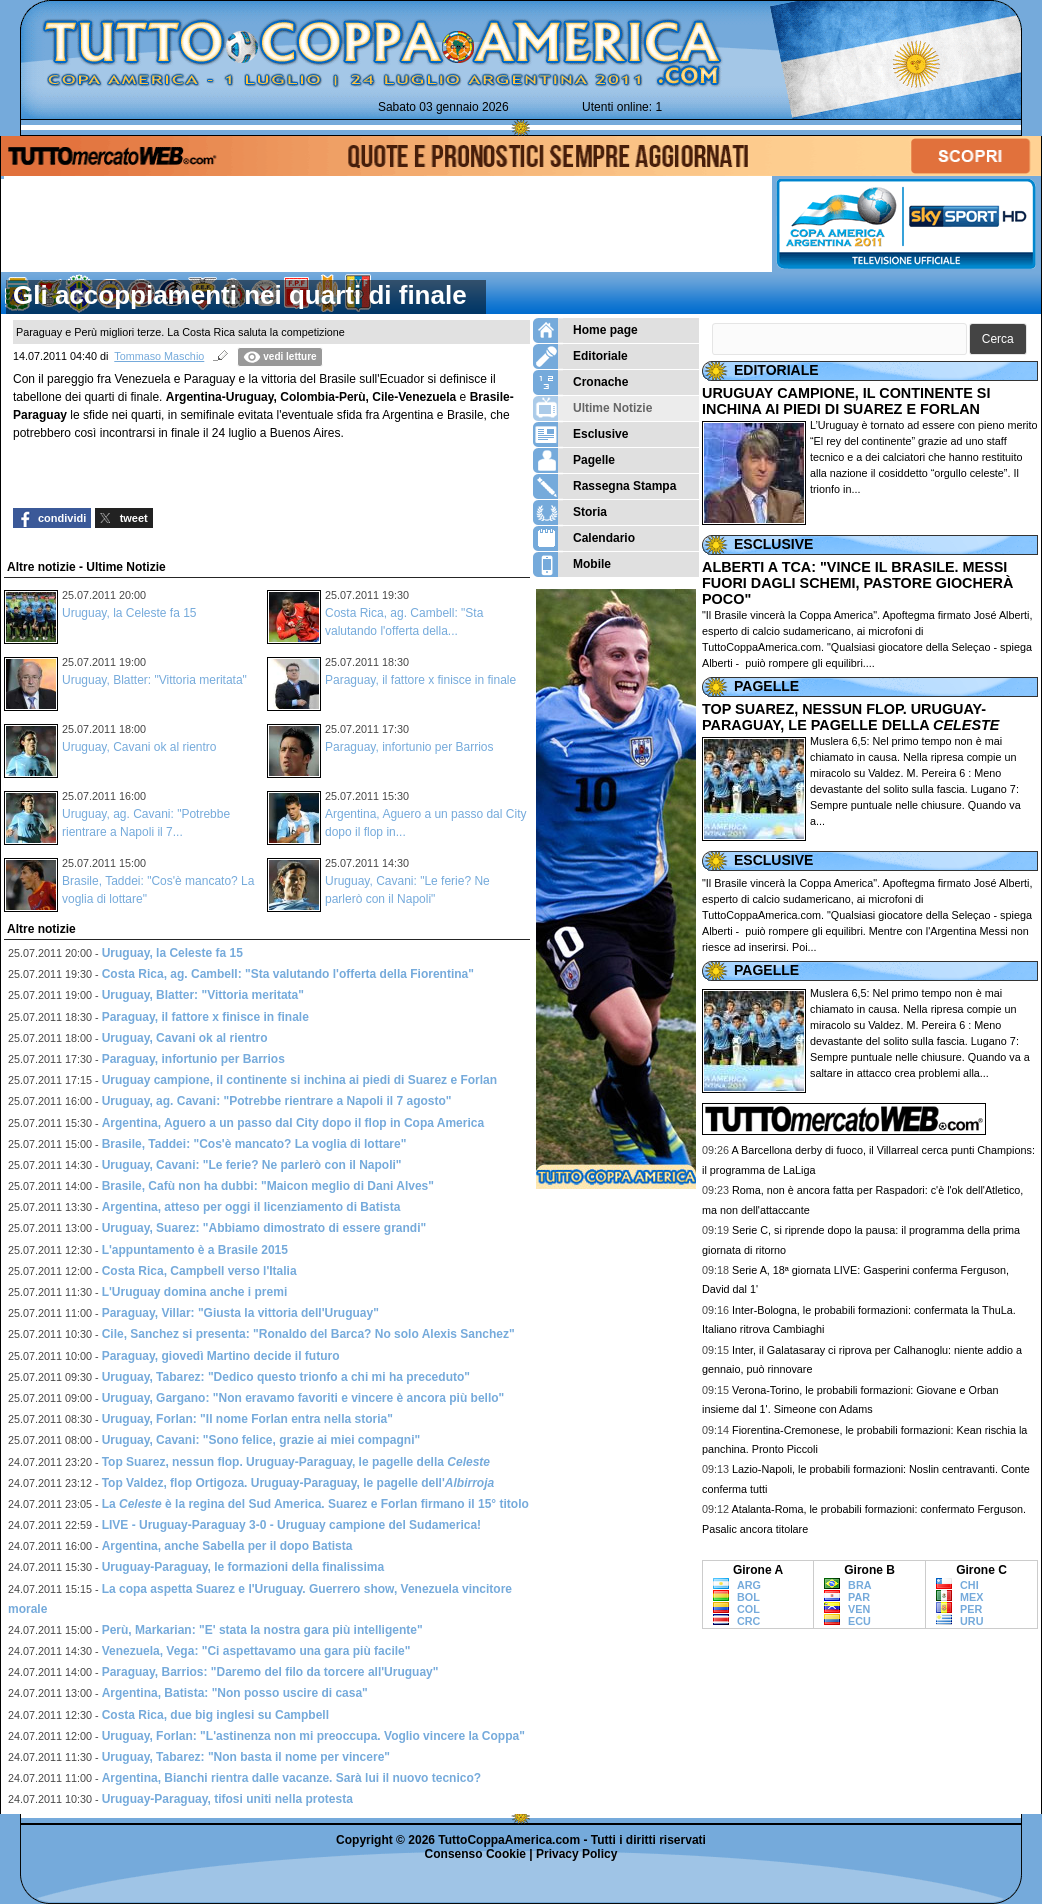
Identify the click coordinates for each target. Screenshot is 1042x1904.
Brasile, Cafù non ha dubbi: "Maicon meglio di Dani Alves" (268, 1186)
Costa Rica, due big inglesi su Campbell (215, 1715)
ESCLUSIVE (773, 544)
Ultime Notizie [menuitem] (592, 408)
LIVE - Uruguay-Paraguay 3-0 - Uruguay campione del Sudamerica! (291, 1525)
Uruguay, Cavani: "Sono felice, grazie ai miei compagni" (261, 1440)
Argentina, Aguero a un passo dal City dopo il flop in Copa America (293, 1123)
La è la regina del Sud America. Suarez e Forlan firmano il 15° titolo (315, 1504)
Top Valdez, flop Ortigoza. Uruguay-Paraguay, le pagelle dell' (298, 1483)
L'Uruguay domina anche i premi (195, 1292)
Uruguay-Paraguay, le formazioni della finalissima (243, 1567)
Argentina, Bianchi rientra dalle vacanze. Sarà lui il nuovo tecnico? (291, 1778)
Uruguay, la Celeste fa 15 (129, 613)
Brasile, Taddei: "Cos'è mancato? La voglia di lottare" (254, 1144)
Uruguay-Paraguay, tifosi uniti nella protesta (227, 1799)
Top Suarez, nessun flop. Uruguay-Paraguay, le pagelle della (296, 1462)
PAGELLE (766, 686)
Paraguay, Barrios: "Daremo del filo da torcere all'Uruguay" (270, 1672)
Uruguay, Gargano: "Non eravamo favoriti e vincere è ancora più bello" (303, 1398)
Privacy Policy (576, 1854)
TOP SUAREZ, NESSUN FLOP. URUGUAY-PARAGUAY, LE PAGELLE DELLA (850, 717)
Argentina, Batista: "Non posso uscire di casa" (235, 1693)
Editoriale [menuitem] (580, 356)
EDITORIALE (776, 370)
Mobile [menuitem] (572, 564)
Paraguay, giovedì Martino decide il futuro (221, 1356)
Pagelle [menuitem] (574, 460)
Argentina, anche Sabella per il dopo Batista (227, 1546)
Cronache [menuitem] (580, 382)
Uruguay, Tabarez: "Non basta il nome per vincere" (246, 1757)
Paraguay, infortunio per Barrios (409, 747)
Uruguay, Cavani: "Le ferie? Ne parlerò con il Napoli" (252, 1165)
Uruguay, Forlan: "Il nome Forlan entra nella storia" (247, 1419)
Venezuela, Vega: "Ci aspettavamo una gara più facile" (256, 1651)
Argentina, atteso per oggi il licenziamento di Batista (251, 1207)
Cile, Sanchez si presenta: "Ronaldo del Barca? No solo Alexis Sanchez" (308, 1334)
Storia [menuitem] (570, 512)
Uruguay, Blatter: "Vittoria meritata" (154, 680)
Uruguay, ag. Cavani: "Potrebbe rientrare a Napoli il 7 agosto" (277, 1101)
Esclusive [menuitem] (580, 434)
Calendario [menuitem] (584, 538)
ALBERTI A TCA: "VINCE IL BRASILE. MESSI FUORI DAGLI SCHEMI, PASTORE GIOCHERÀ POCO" (857, 583)
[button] (998, 339)
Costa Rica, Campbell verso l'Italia (199, 1271)
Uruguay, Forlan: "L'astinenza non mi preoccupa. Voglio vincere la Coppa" (313, 1736)
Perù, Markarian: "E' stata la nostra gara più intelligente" (262, 1630)
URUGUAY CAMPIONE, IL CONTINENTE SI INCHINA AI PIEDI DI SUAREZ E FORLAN (846, 401)
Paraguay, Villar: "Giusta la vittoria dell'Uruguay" (240, 1313)
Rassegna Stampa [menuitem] (604, 486)
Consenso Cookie (475, 1854)
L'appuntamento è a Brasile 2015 (195, 1250)
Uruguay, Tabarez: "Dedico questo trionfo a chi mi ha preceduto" (286, 1377)
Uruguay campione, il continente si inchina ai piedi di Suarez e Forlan (299, 1080)
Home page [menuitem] (585, 330)
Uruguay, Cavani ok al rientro (139, 747)
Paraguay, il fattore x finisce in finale (420, 680)
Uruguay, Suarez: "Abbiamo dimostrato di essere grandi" (264, 1228)
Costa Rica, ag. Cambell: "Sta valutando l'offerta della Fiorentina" (288, 974)
